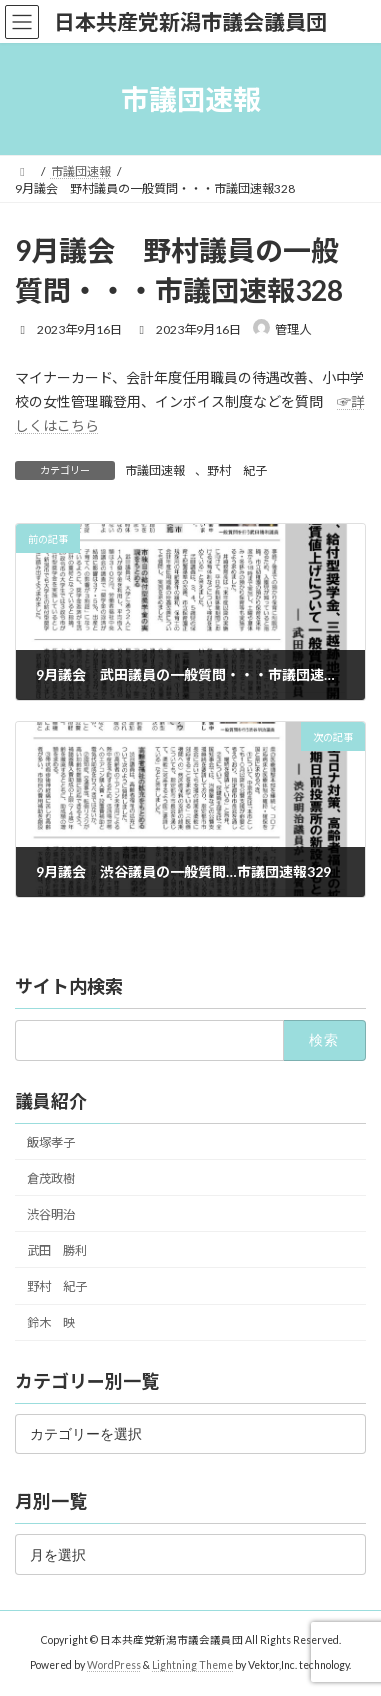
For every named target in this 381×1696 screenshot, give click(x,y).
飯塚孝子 (51, 1142)
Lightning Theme (192, 1665)
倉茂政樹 (51, 1178)
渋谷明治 (51, 1214)
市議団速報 (155, 470)
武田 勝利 (57, 1250)
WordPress (114, 1665)
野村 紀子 (237, 470)
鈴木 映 (51, 1322)
